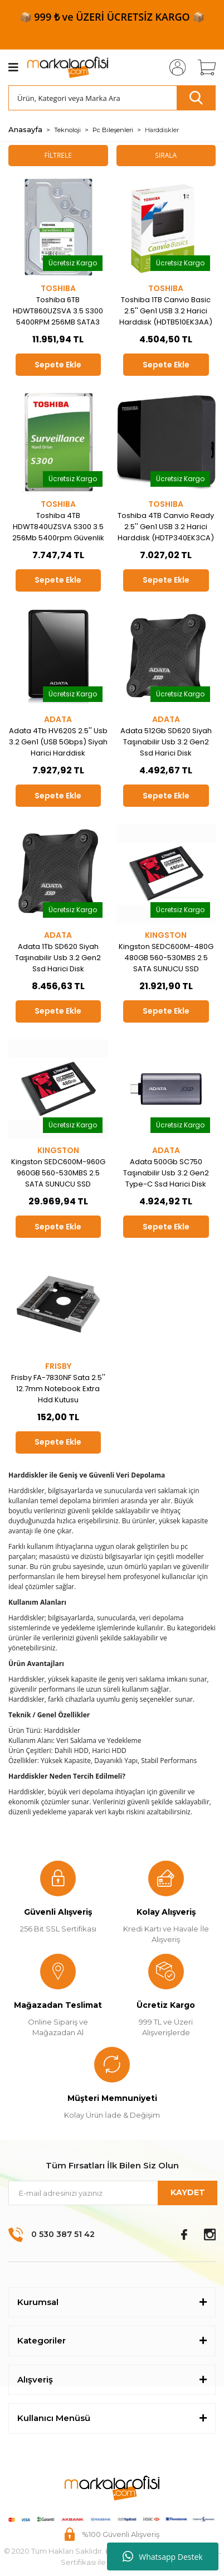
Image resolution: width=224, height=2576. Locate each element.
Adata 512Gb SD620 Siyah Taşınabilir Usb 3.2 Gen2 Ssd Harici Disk (166, 741)
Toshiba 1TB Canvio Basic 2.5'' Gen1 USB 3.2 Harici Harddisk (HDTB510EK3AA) (165, 310)
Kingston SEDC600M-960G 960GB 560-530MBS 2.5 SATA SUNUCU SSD (58, 1172)
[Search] (112, 97)
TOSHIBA (58, 288)
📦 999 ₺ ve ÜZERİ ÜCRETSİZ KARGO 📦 (112, 16)
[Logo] (67, 68)
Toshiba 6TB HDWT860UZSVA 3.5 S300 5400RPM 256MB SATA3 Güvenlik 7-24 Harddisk (58, 310)
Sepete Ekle (58, 364)
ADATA (58, 719)
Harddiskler (162, 130)
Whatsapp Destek (162, 2556)
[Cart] (203, 67)
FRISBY (58, 1366)
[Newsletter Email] (112, 2193)
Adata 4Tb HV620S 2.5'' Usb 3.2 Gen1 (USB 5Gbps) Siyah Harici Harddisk (58, 741)
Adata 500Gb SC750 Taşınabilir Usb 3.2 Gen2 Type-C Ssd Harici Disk (166, 1172)
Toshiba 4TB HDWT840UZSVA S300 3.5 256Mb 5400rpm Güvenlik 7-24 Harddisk (58, 526)
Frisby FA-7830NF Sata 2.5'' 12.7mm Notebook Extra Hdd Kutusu (58, 1388)
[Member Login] (174, 67)
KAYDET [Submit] (188, 2192)
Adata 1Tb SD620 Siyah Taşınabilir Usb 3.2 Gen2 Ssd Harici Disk (58, 957)
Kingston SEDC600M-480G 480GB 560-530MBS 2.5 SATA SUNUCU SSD (166, 957)
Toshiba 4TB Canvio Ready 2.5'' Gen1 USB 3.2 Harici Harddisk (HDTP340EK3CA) (166, 526)
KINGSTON (166, 935)
